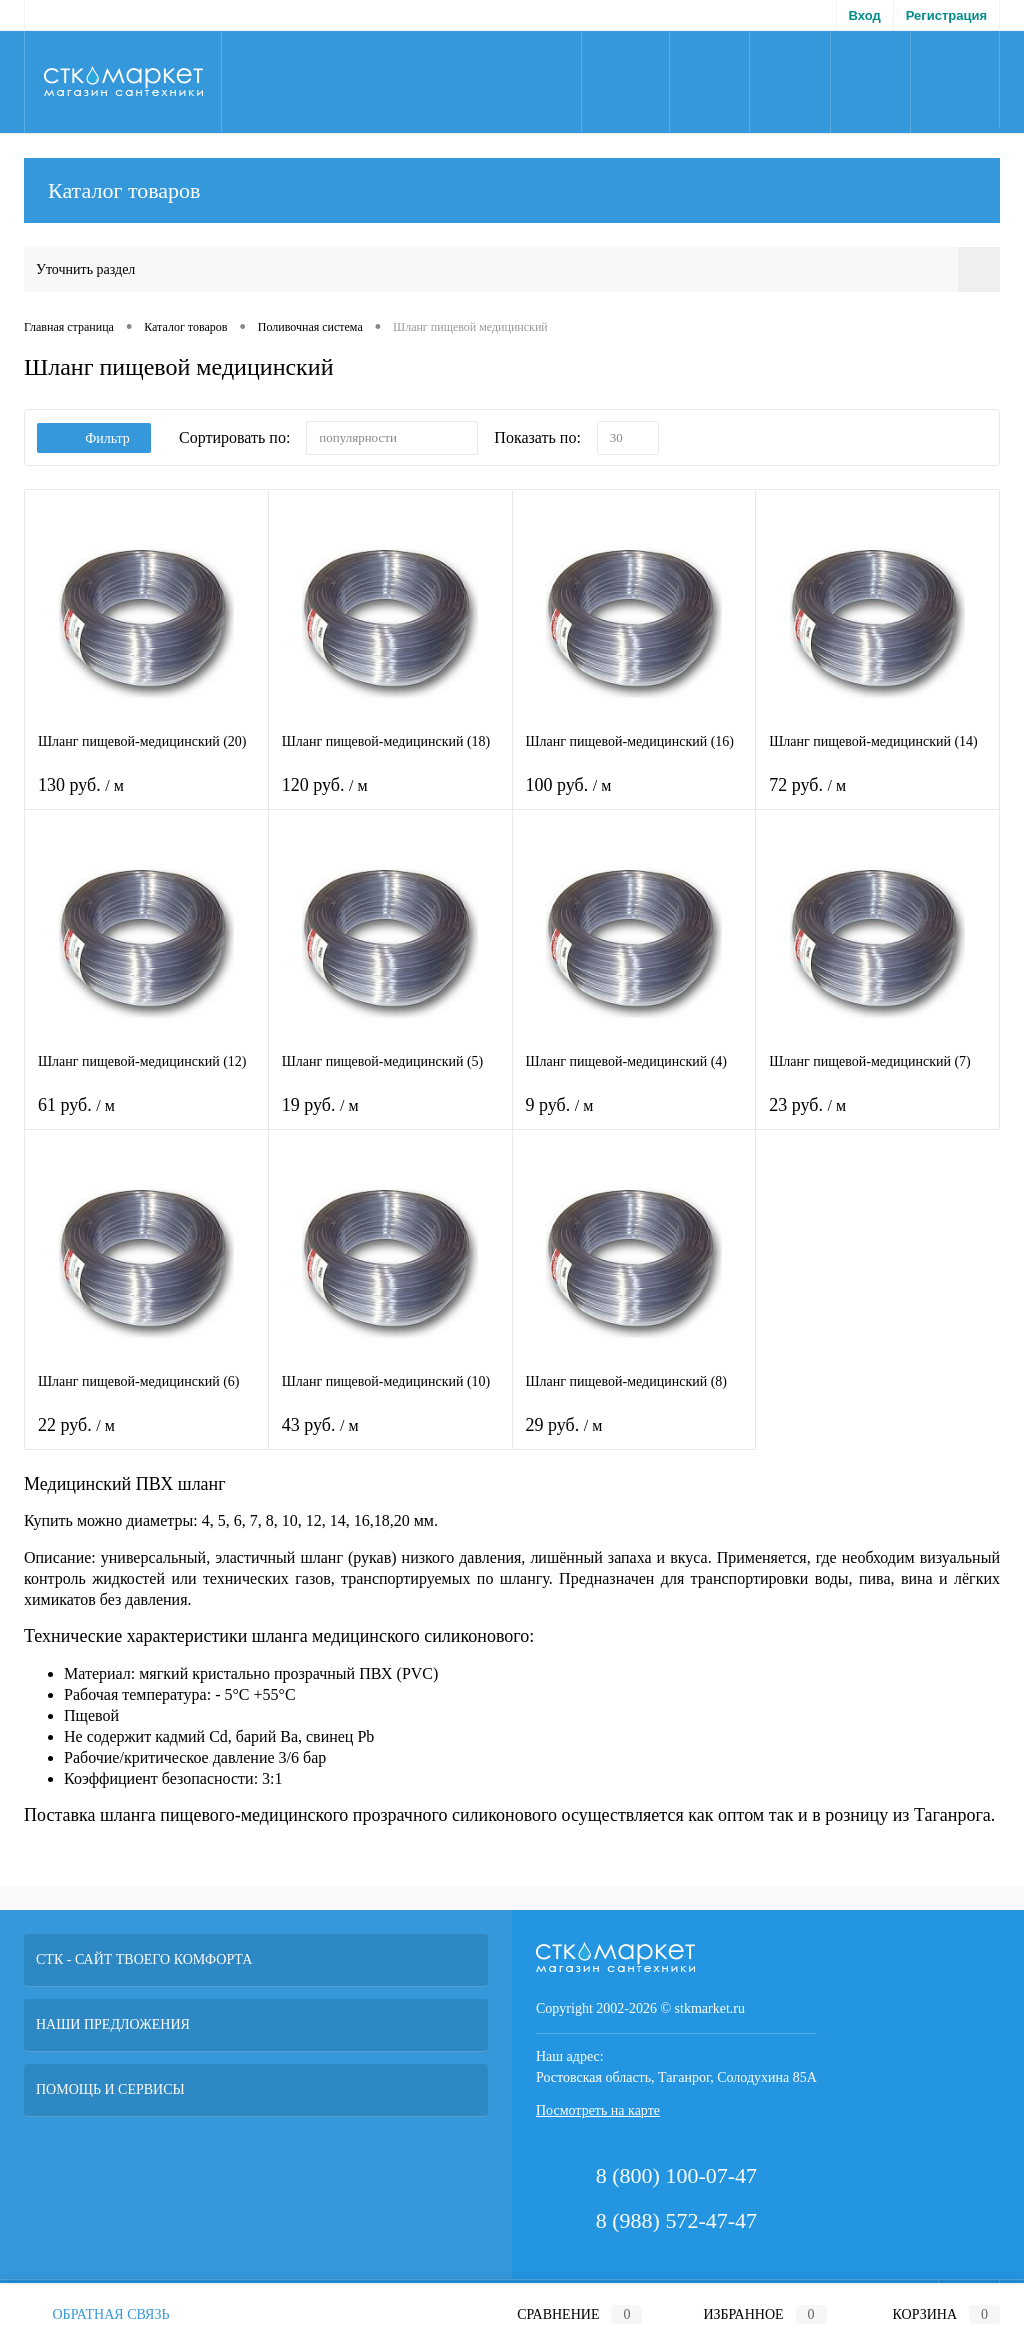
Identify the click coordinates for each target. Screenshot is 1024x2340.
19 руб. (390, 1117)
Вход (865, 15)
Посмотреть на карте (598, 2110)
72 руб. (877, 797)
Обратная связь (97, 2314)
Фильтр (94, 438)
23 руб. (877, 1117)
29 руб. (634, 1437)
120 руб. (390, 797)
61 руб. (146, 1117)
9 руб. (634, 1117)
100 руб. (634, 797)
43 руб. (390, 1437)
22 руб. (146, 1437)
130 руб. (146, 797)
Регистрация (946, 15)
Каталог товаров (512, 190)
